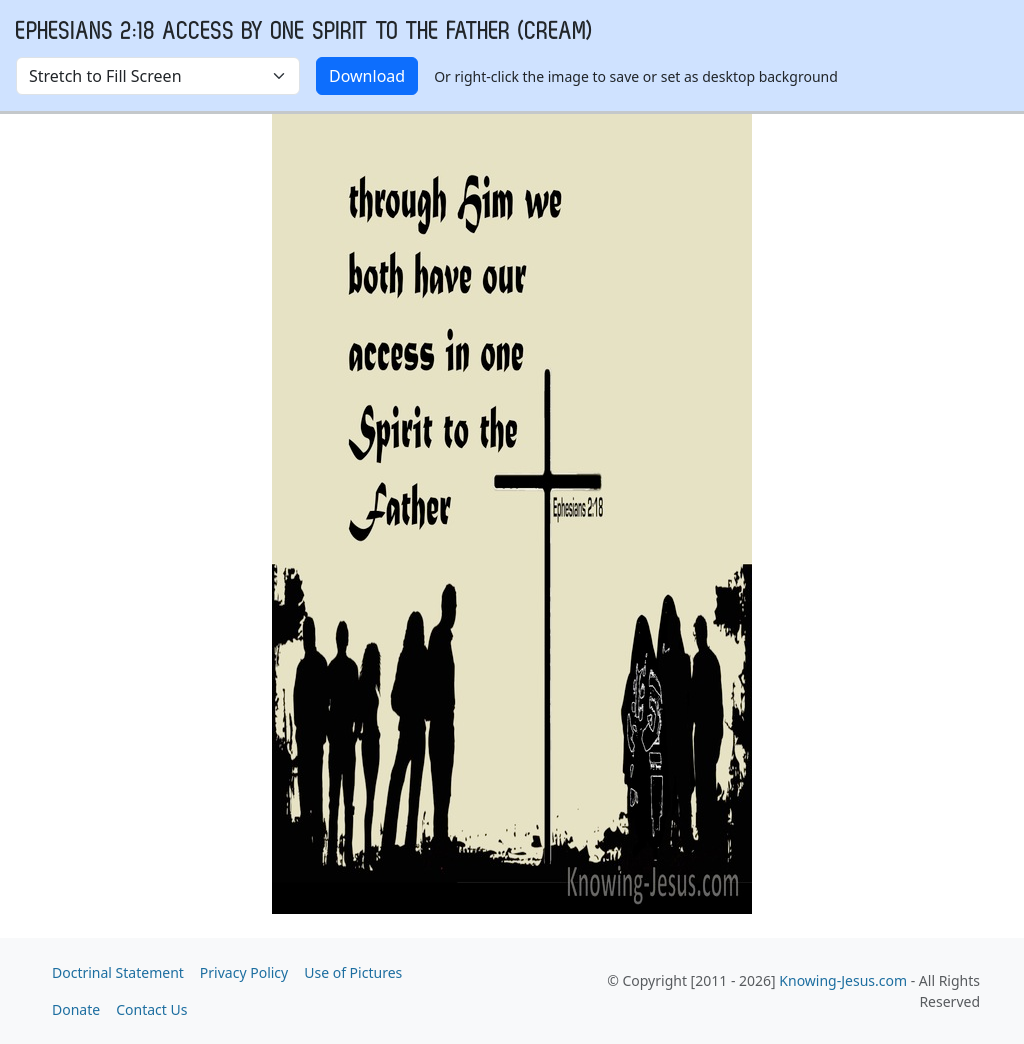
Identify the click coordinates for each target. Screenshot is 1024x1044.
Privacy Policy (244, 972)
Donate (76, 1009)
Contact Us (151, 1009)
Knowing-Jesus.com (843, 980)
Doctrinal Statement (118, 972)
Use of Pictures (353, 972)
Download (367, 76)
